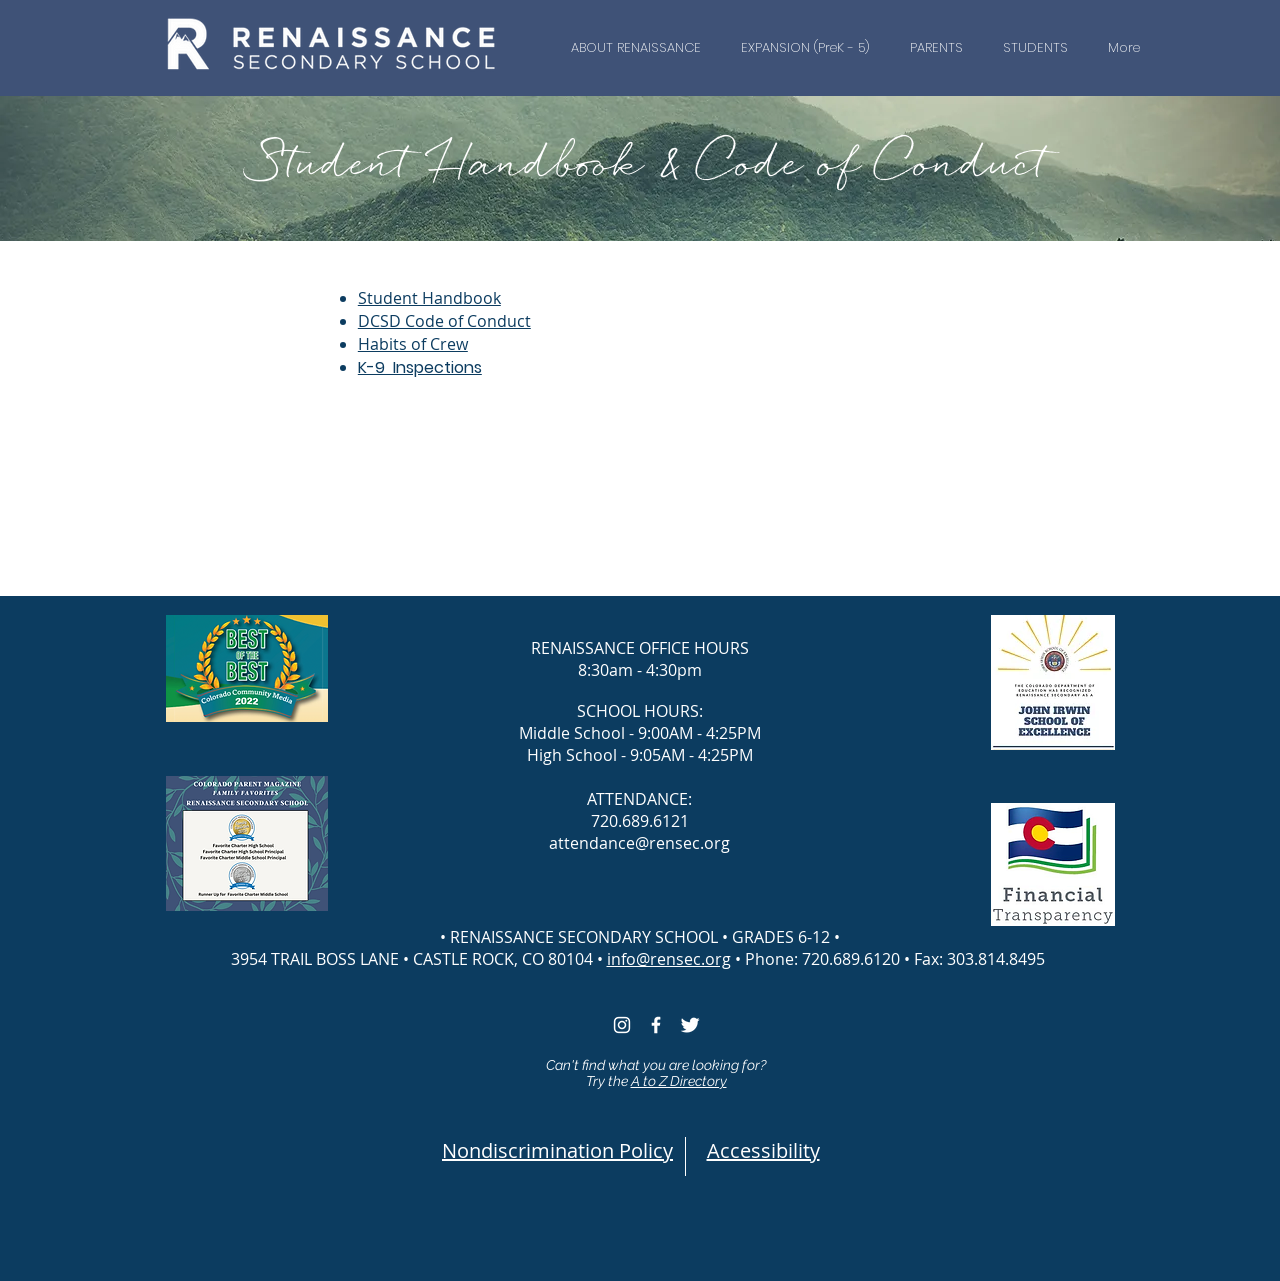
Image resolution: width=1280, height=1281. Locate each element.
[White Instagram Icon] (622, 1025)
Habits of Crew (413, 344)
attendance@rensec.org (639, 843)
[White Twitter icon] (690, 1025)
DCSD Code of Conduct (444, 321)
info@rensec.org (669, 959)
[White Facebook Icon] (656, 1025)
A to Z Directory (679, 1081)
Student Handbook (429, 298)
